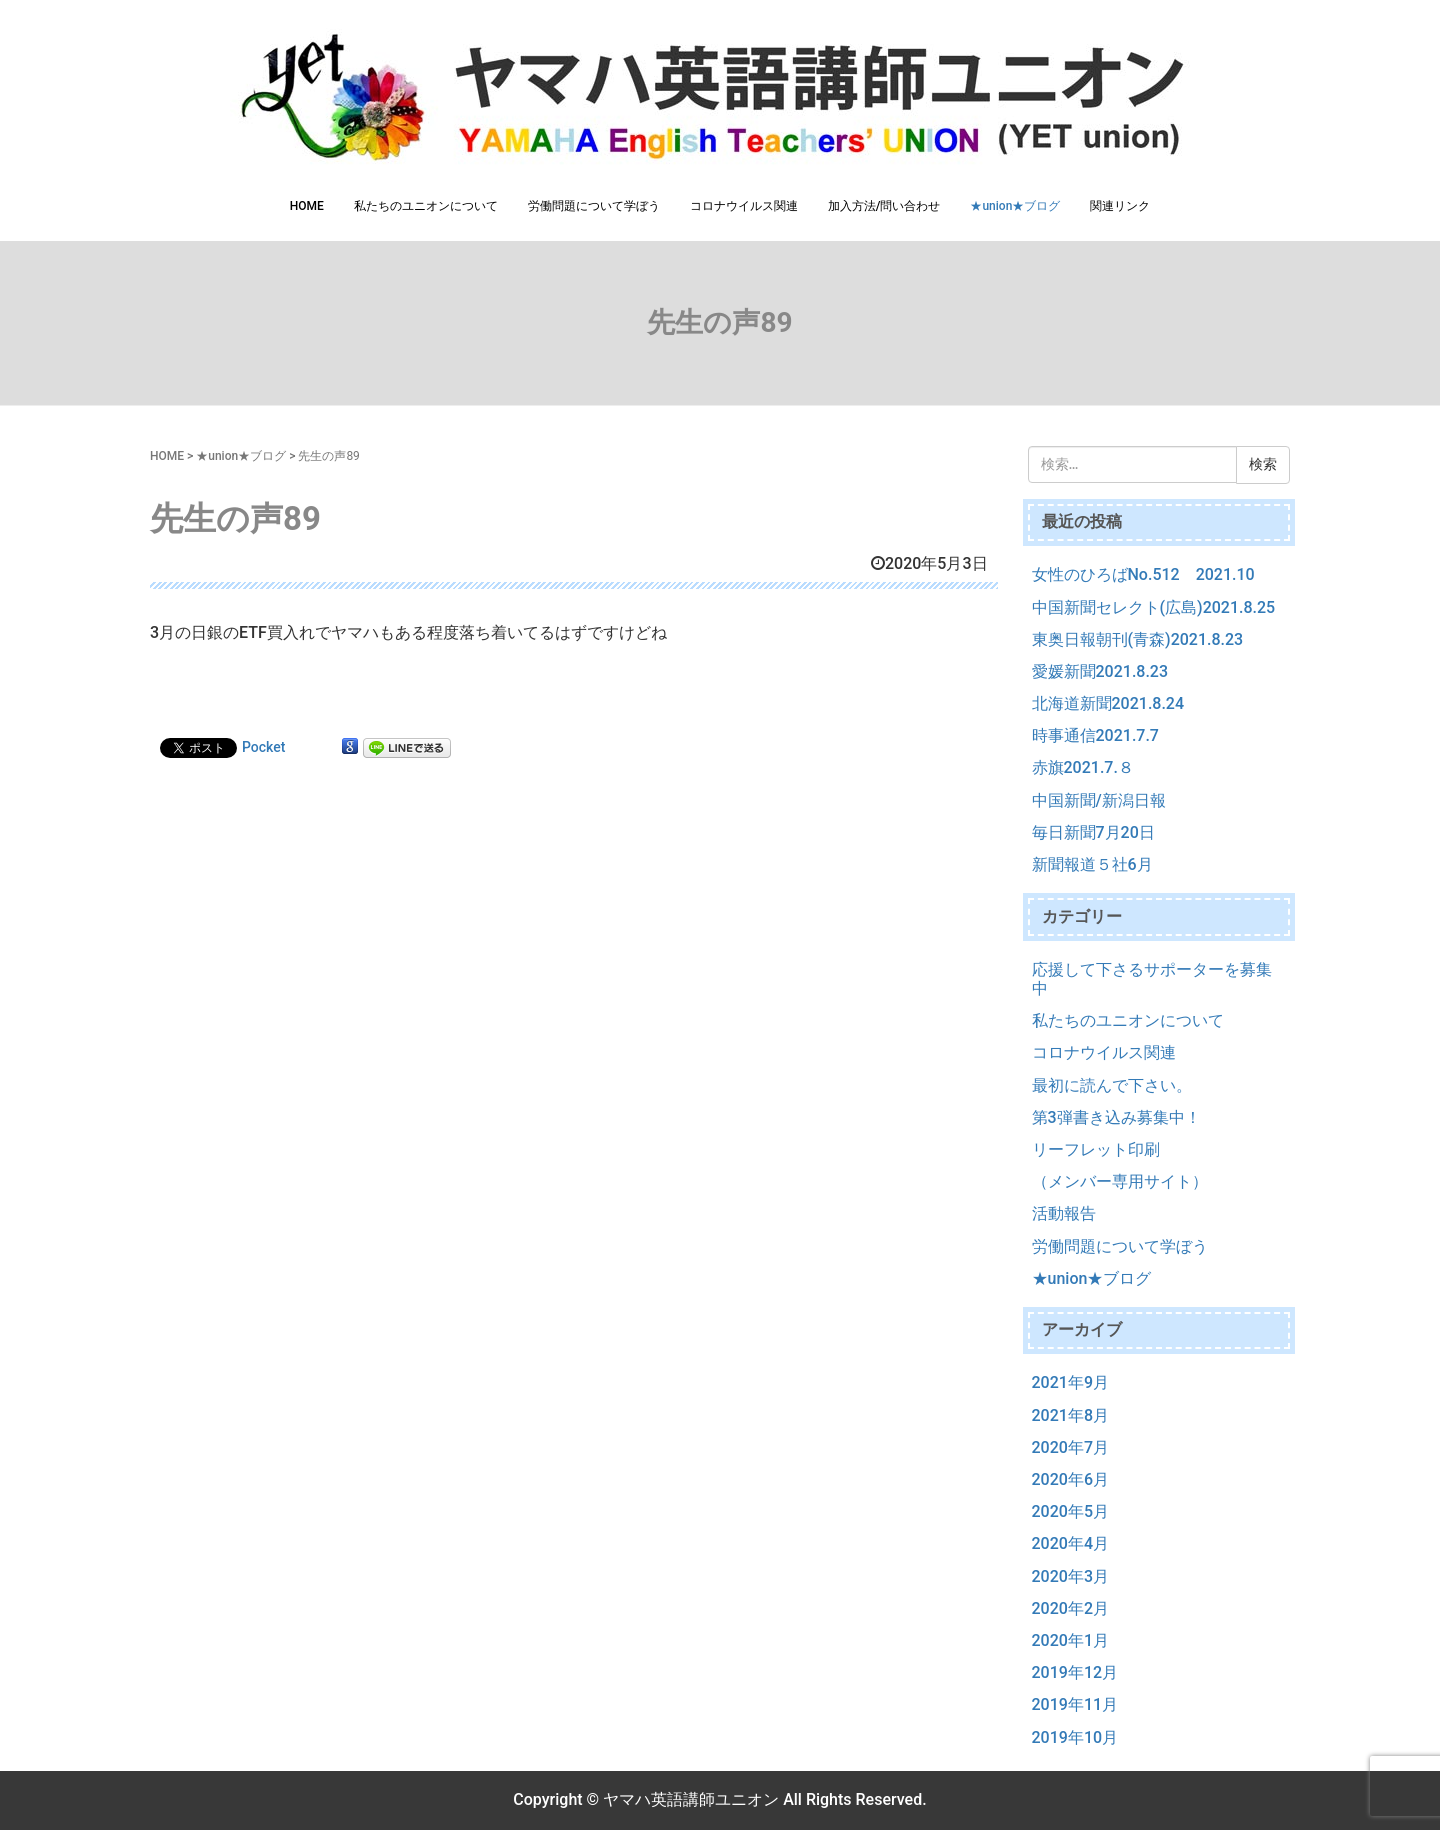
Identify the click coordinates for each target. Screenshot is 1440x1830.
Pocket (263, 747)
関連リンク (1120, 206)
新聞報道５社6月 (1092, 864)
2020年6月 (1070, 1479)
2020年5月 (1070, 1511)
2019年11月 (1075, 1704)
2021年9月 (1070, 1382)
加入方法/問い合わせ (884, 206)
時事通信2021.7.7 (1095, 735)
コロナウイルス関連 (744, 206)
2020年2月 (1070, 1608)
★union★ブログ (1015, 206)
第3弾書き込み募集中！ (1116, 1117)
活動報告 (1064, 1213)
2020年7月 (1070, 1447)
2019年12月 (1075, 1672)
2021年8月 (1070, 1415)
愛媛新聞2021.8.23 (1100, 671)
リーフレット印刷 (1096, 1149)
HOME (307, 206)
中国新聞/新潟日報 (1099, 800)
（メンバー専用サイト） (1120, 1181)
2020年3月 (1070, 1576)
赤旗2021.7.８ (1083, 767)
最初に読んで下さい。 (1112, 1085)
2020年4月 (1070, 1543)
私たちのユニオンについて (426, 206)
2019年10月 (1075, 1737)
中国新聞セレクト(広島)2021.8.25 (1154, 607)
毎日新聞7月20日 (1093, 832)
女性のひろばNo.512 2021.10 (1143, 574)
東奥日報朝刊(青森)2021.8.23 (1138, 639)
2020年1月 (1070, 1640)
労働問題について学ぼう (594, 206)
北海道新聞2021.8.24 (1108, 703)
